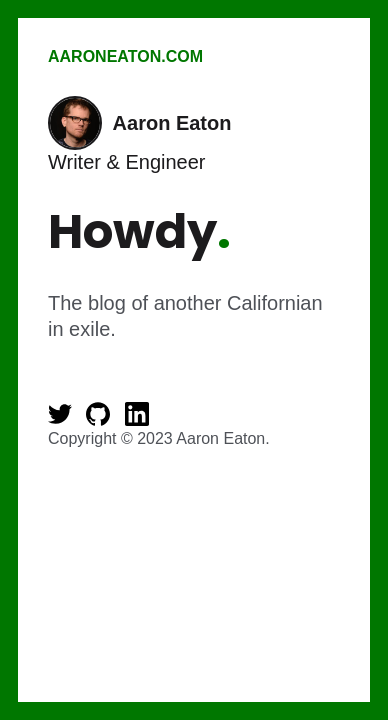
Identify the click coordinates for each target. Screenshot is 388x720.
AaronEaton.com (125, 56)
